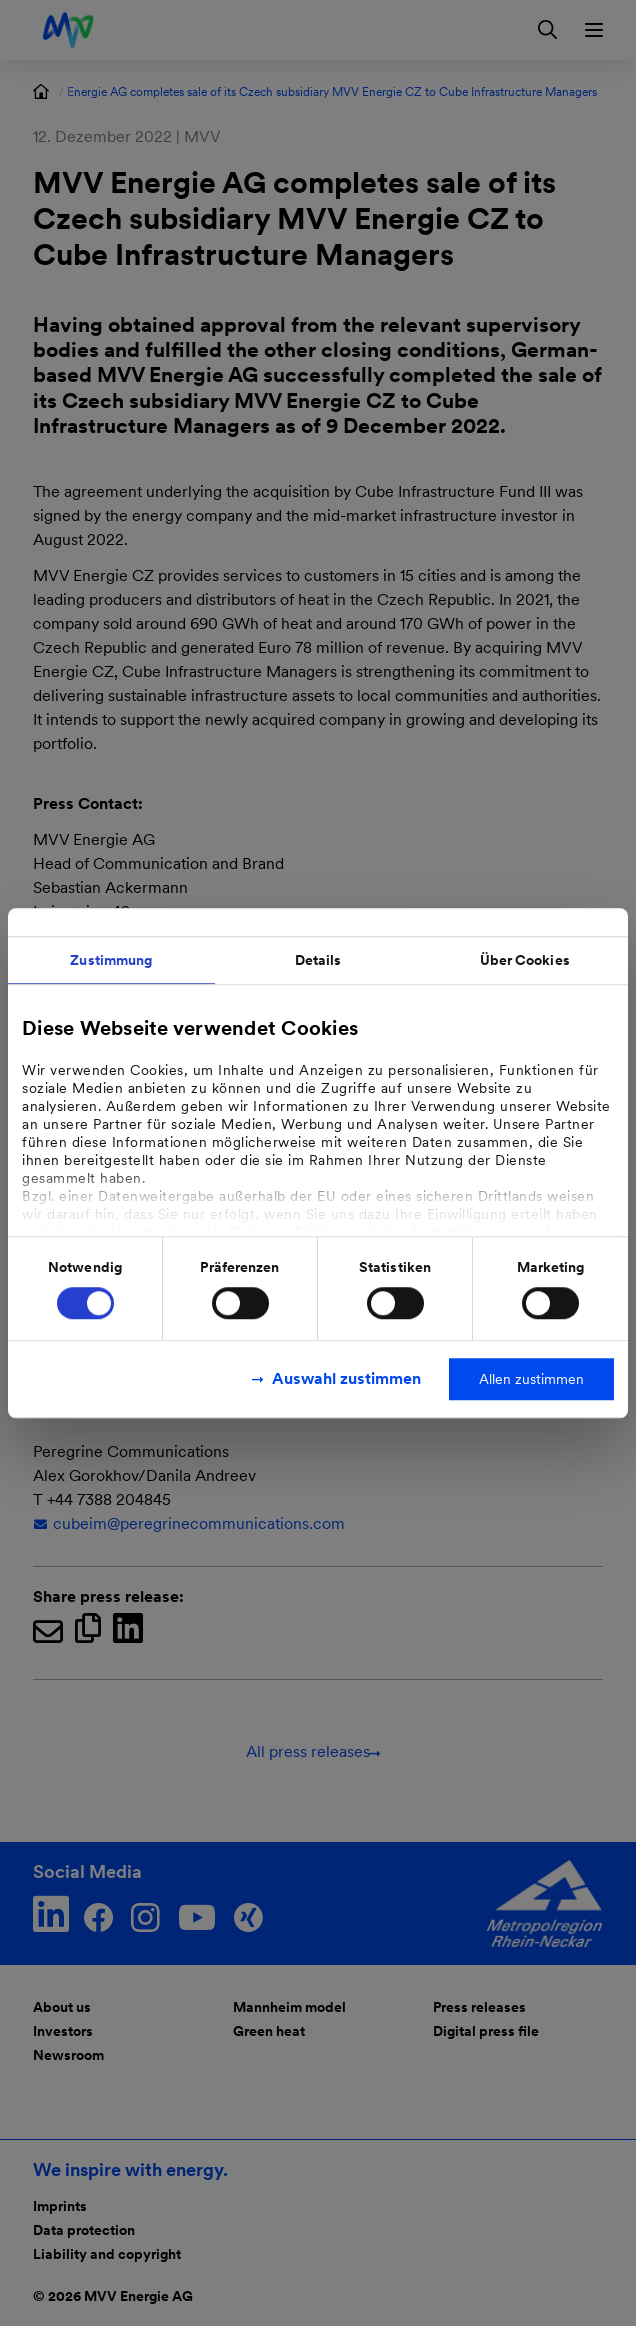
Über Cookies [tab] (525, 960)
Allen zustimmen (531, 1379)
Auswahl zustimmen (346, 1378)
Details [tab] (318, 960)
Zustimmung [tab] (111, 960)
